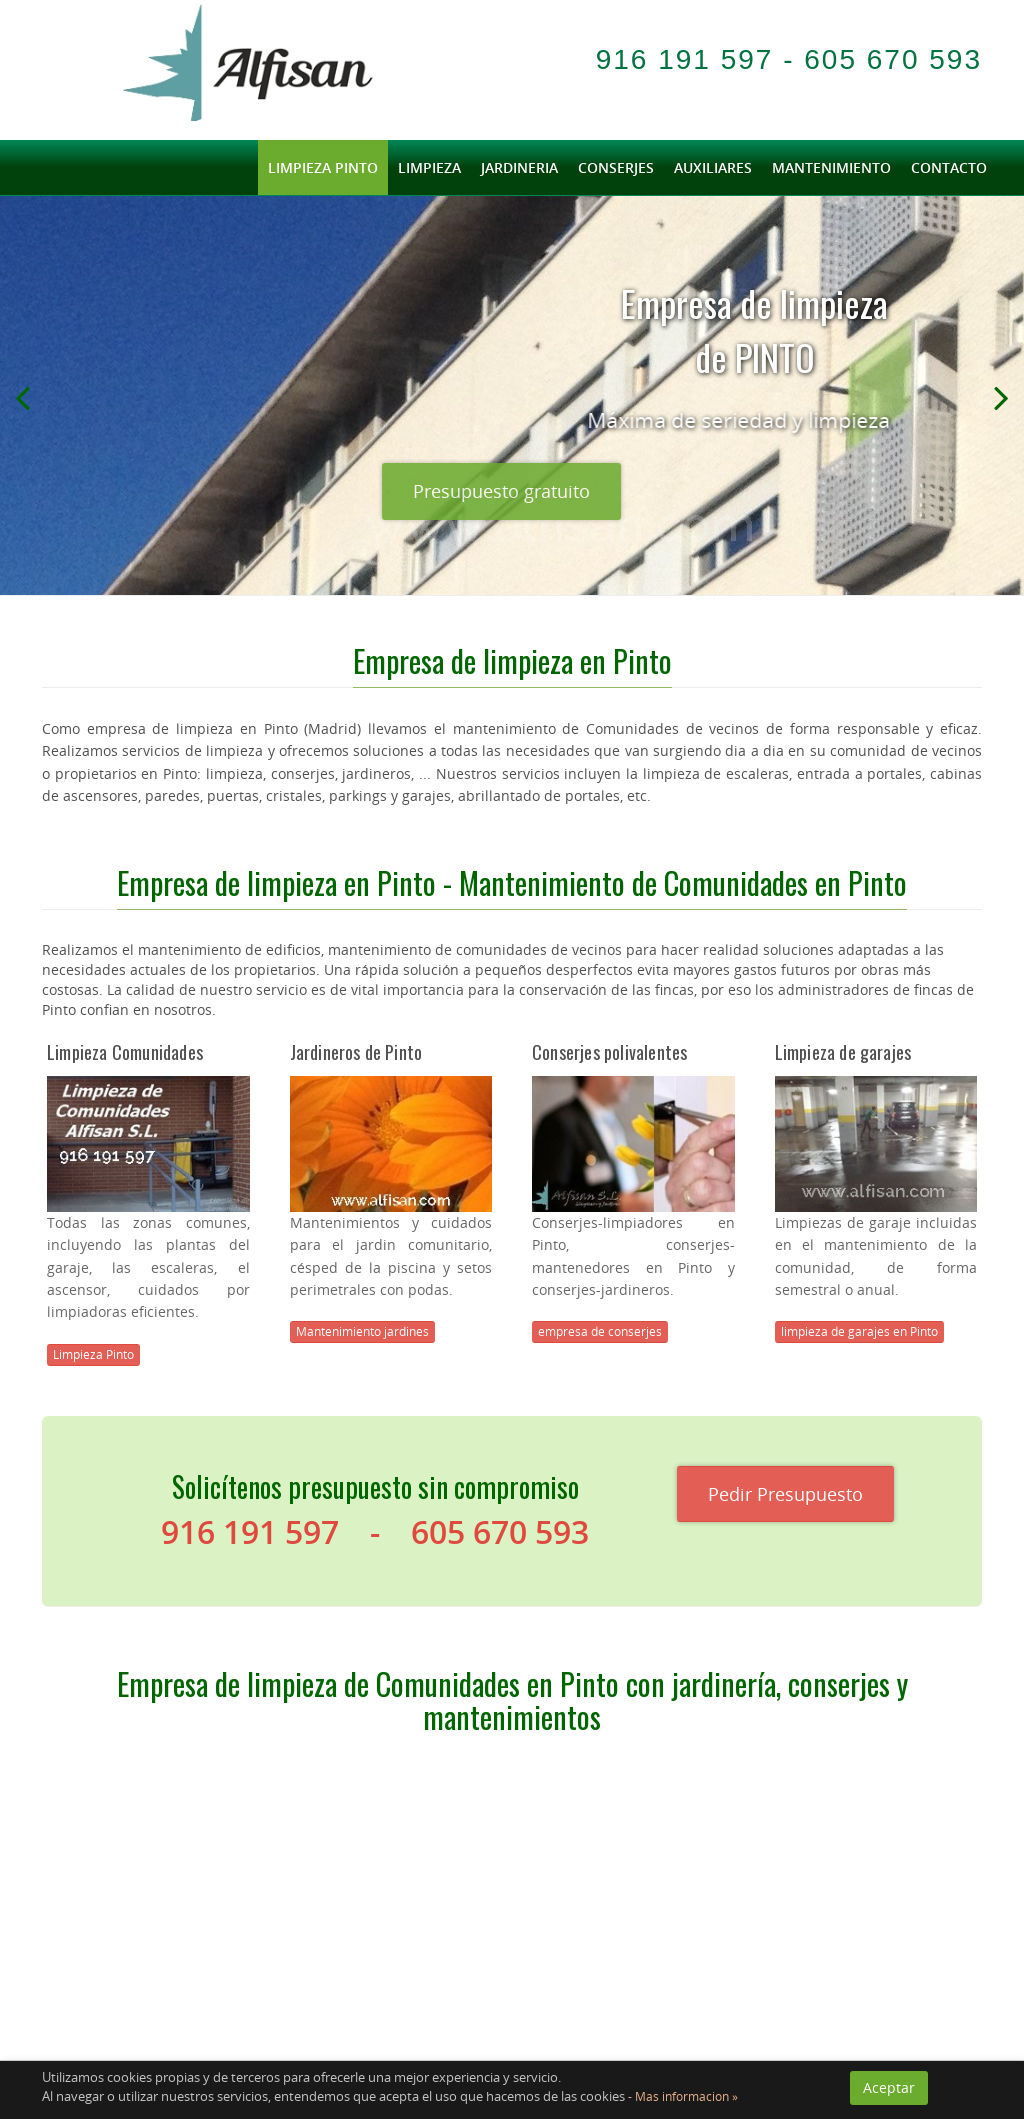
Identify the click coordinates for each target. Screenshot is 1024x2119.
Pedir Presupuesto (785, 1494)
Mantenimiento (831, 167)
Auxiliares (713, 167)
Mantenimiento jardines (362, 1331)
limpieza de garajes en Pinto (859, 1331)
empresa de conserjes (600, 1331)
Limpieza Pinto (93, 1354)
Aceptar (889, 2087)
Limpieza (429, 167)
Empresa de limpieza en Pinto (512, 660)
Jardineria (519, 167)
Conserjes (616, 167)
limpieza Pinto (323, 167)
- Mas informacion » (681, 2096)
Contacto (949, 167)
